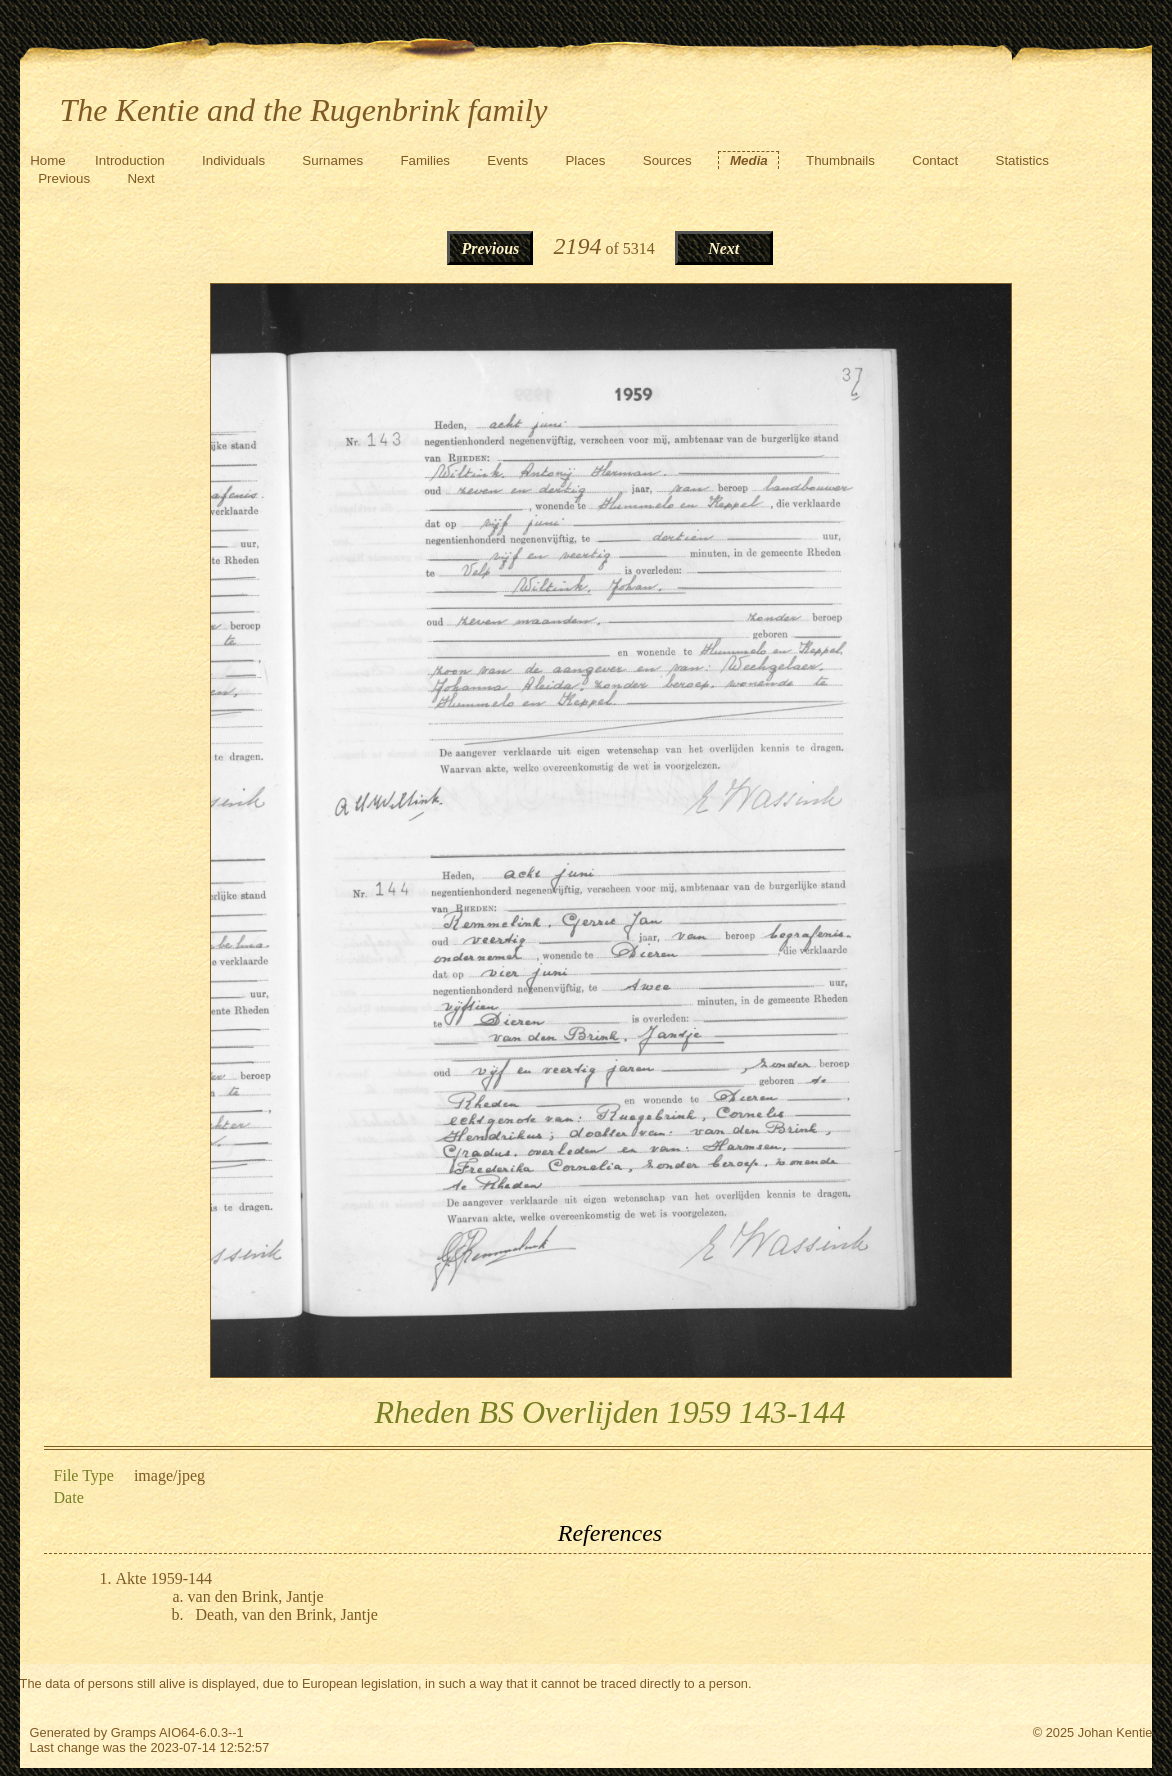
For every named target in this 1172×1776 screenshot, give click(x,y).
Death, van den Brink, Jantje (287, 1614)
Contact (935, 160)
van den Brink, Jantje (256, 1596)
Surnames (332, 160)
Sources (667, 160)
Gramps (134, 1732)
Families (425, 160)
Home (48, 160)
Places (585, 160)
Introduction (130, 160)
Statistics (1022, 160)
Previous (64, 178)
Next (140, 178)
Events (507, 160)
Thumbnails (840, 160)
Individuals (233, 160)
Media (749, 160)
